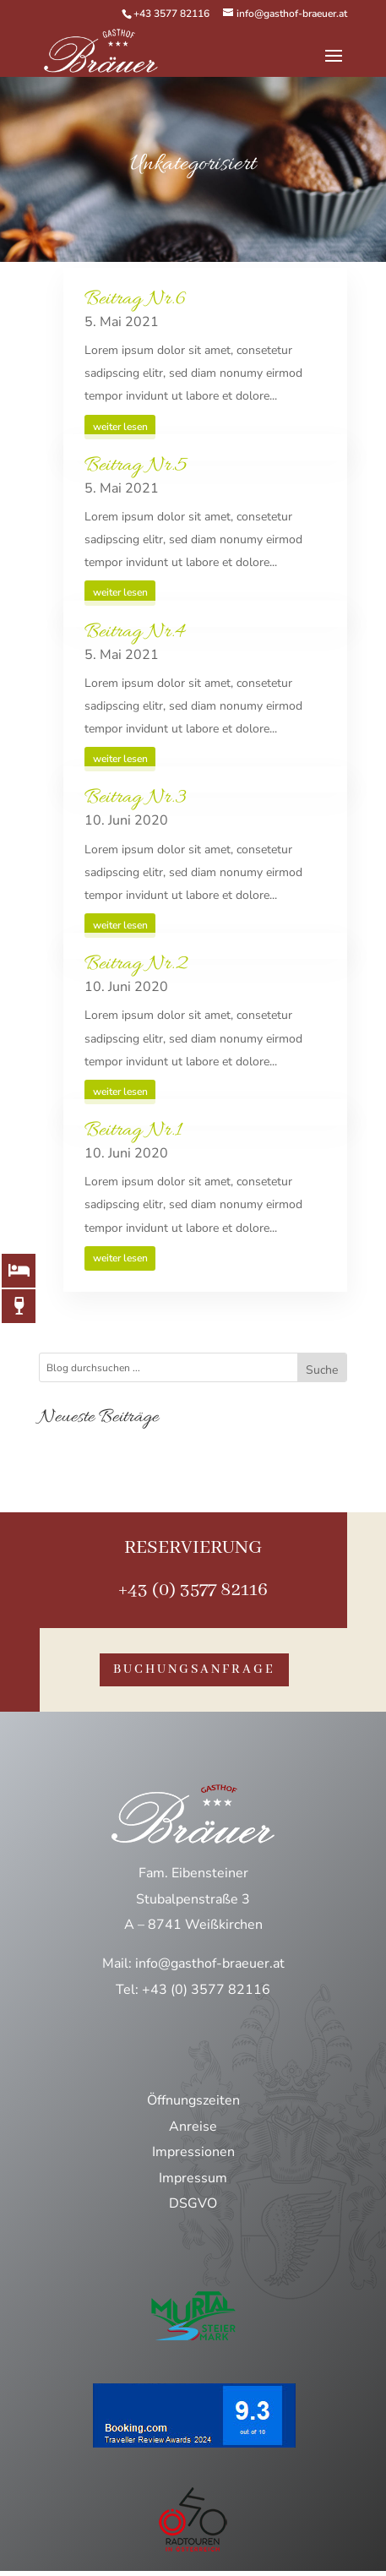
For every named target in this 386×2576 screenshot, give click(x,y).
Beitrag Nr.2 (136, 964)
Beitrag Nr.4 (134, 632)
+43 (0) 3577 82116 (193, 1590)
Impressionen (193, 2152)
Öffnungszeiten (193, 2100)
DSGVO (193, 2203)
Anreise (193, 2126)
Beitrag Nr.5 (135, 466)
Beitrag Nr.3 (135, 798)
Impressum (193, 2178)
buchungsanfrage (194, 1669)
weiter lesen (120, 426)
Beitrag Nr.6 (135, 299)
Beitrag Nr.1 (133, 1131)
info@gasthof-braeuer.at (210, 1963)
